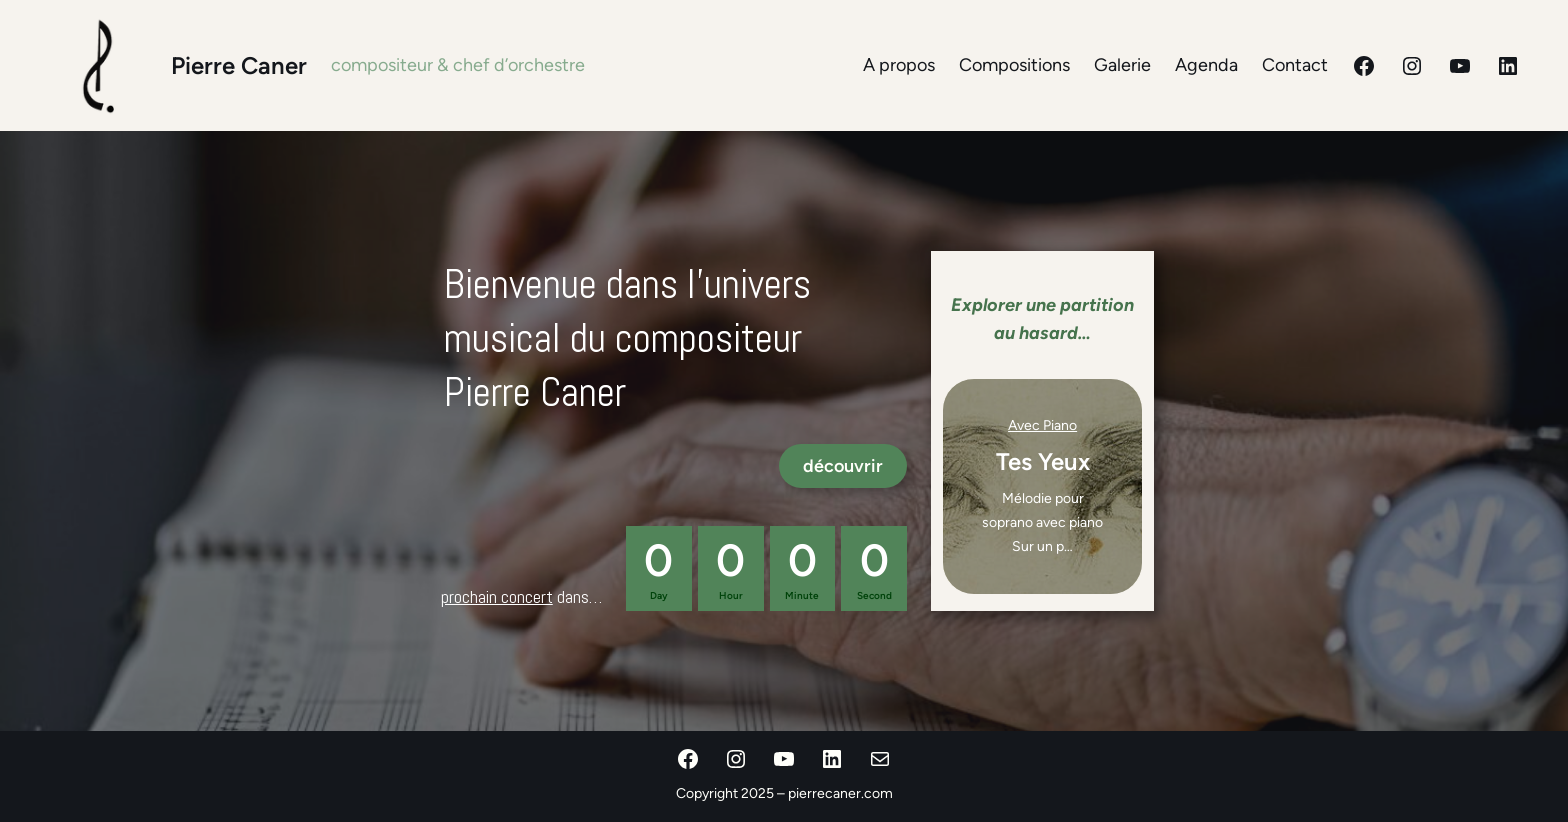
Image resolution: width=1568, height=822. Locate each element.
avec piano (1042, 425)
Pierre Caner (239, 65)
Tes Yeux (1043, 461)
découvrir (843, 466)
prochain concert (497, 596)
